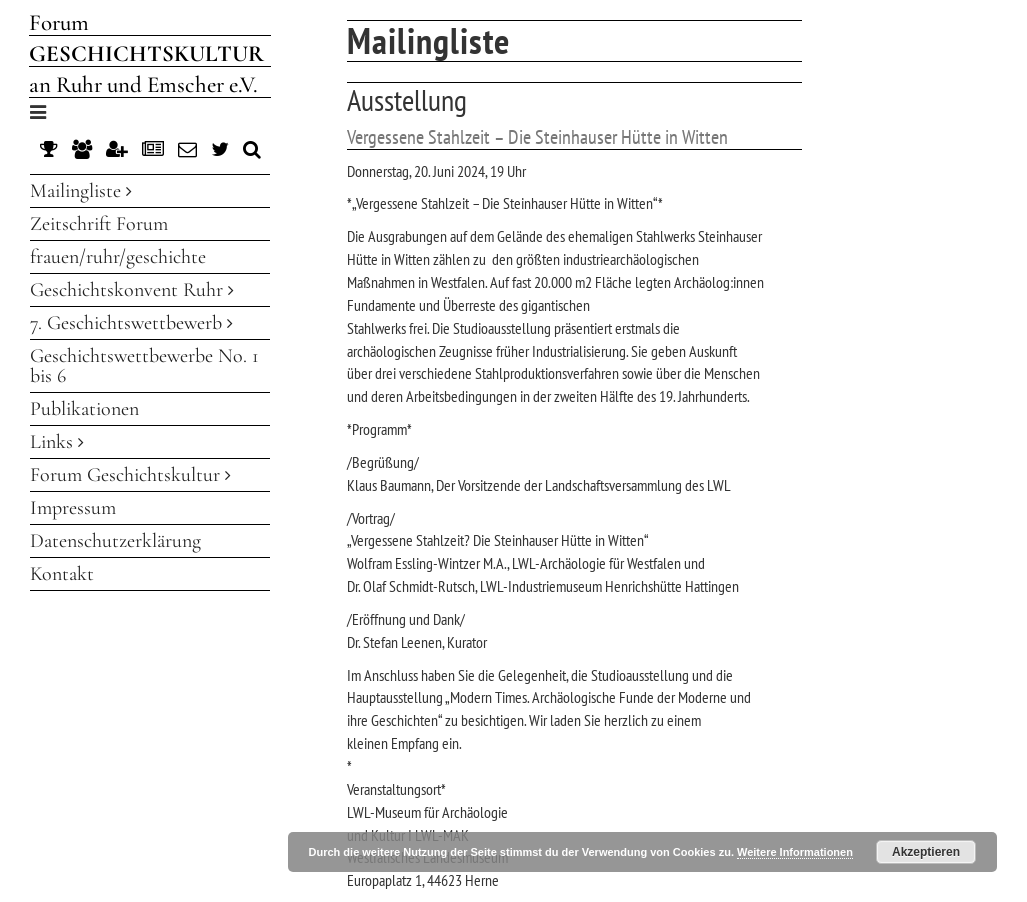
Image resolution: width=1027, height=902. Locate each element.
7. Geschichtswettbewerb (131, 323)
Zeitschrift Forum (99, 224)
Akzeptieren (926, 852)
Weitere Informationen (795, 852)
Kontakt (62, 574)
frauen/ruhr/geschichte (118, 257)
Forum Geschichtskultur (130, 475)
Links (57, 442)
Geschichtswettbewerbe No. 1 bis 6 (144, 366)
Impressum (73, 508)
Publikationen (84, 409)
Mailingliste (81, 191)
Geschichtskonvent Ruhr (132, 290)
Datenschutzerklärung (115, 541)
